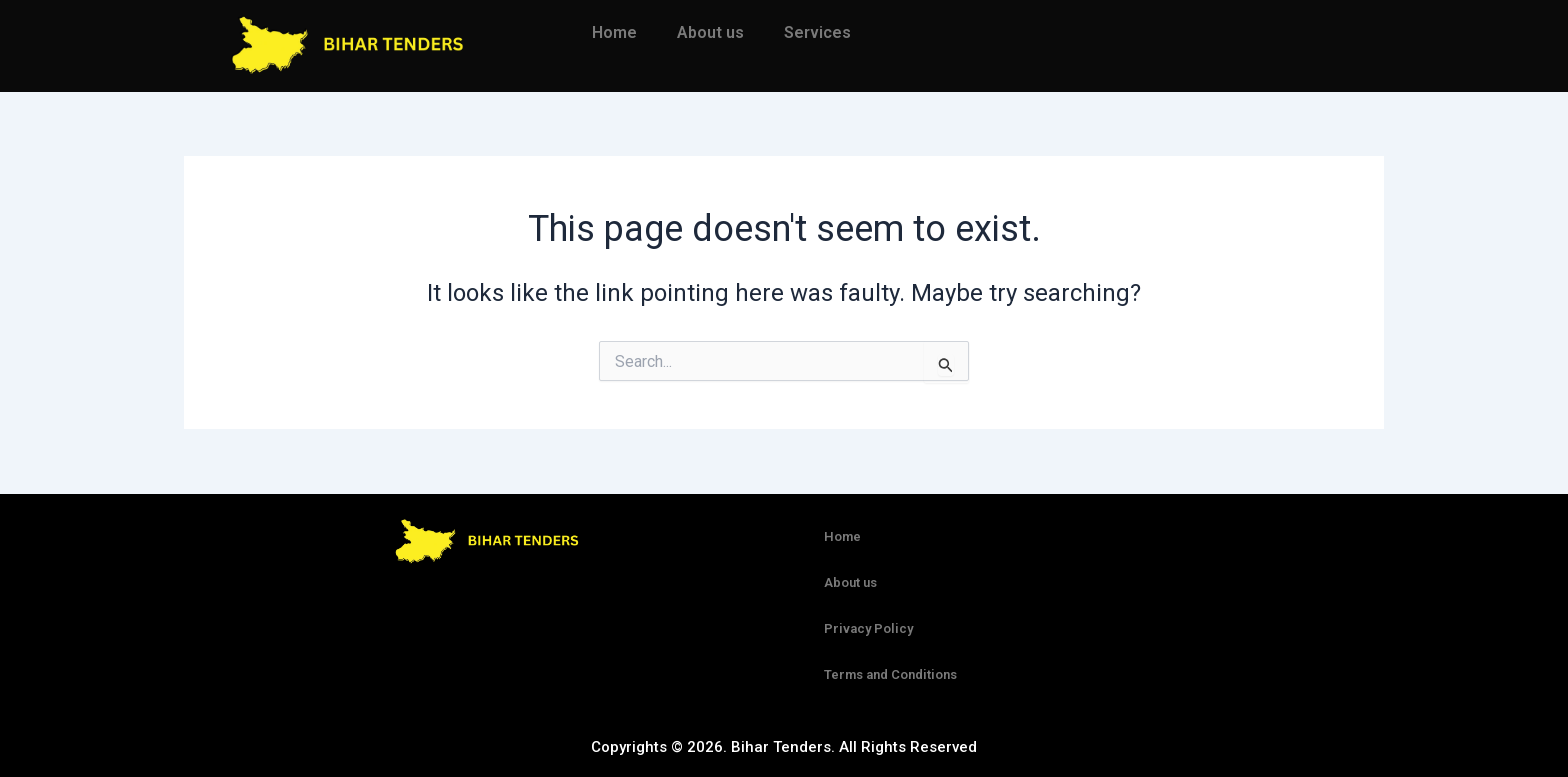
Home (614, 32)
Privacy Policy (868, 628)
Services (817, 32)
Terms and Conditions (890, 674)
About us (710, 32)
